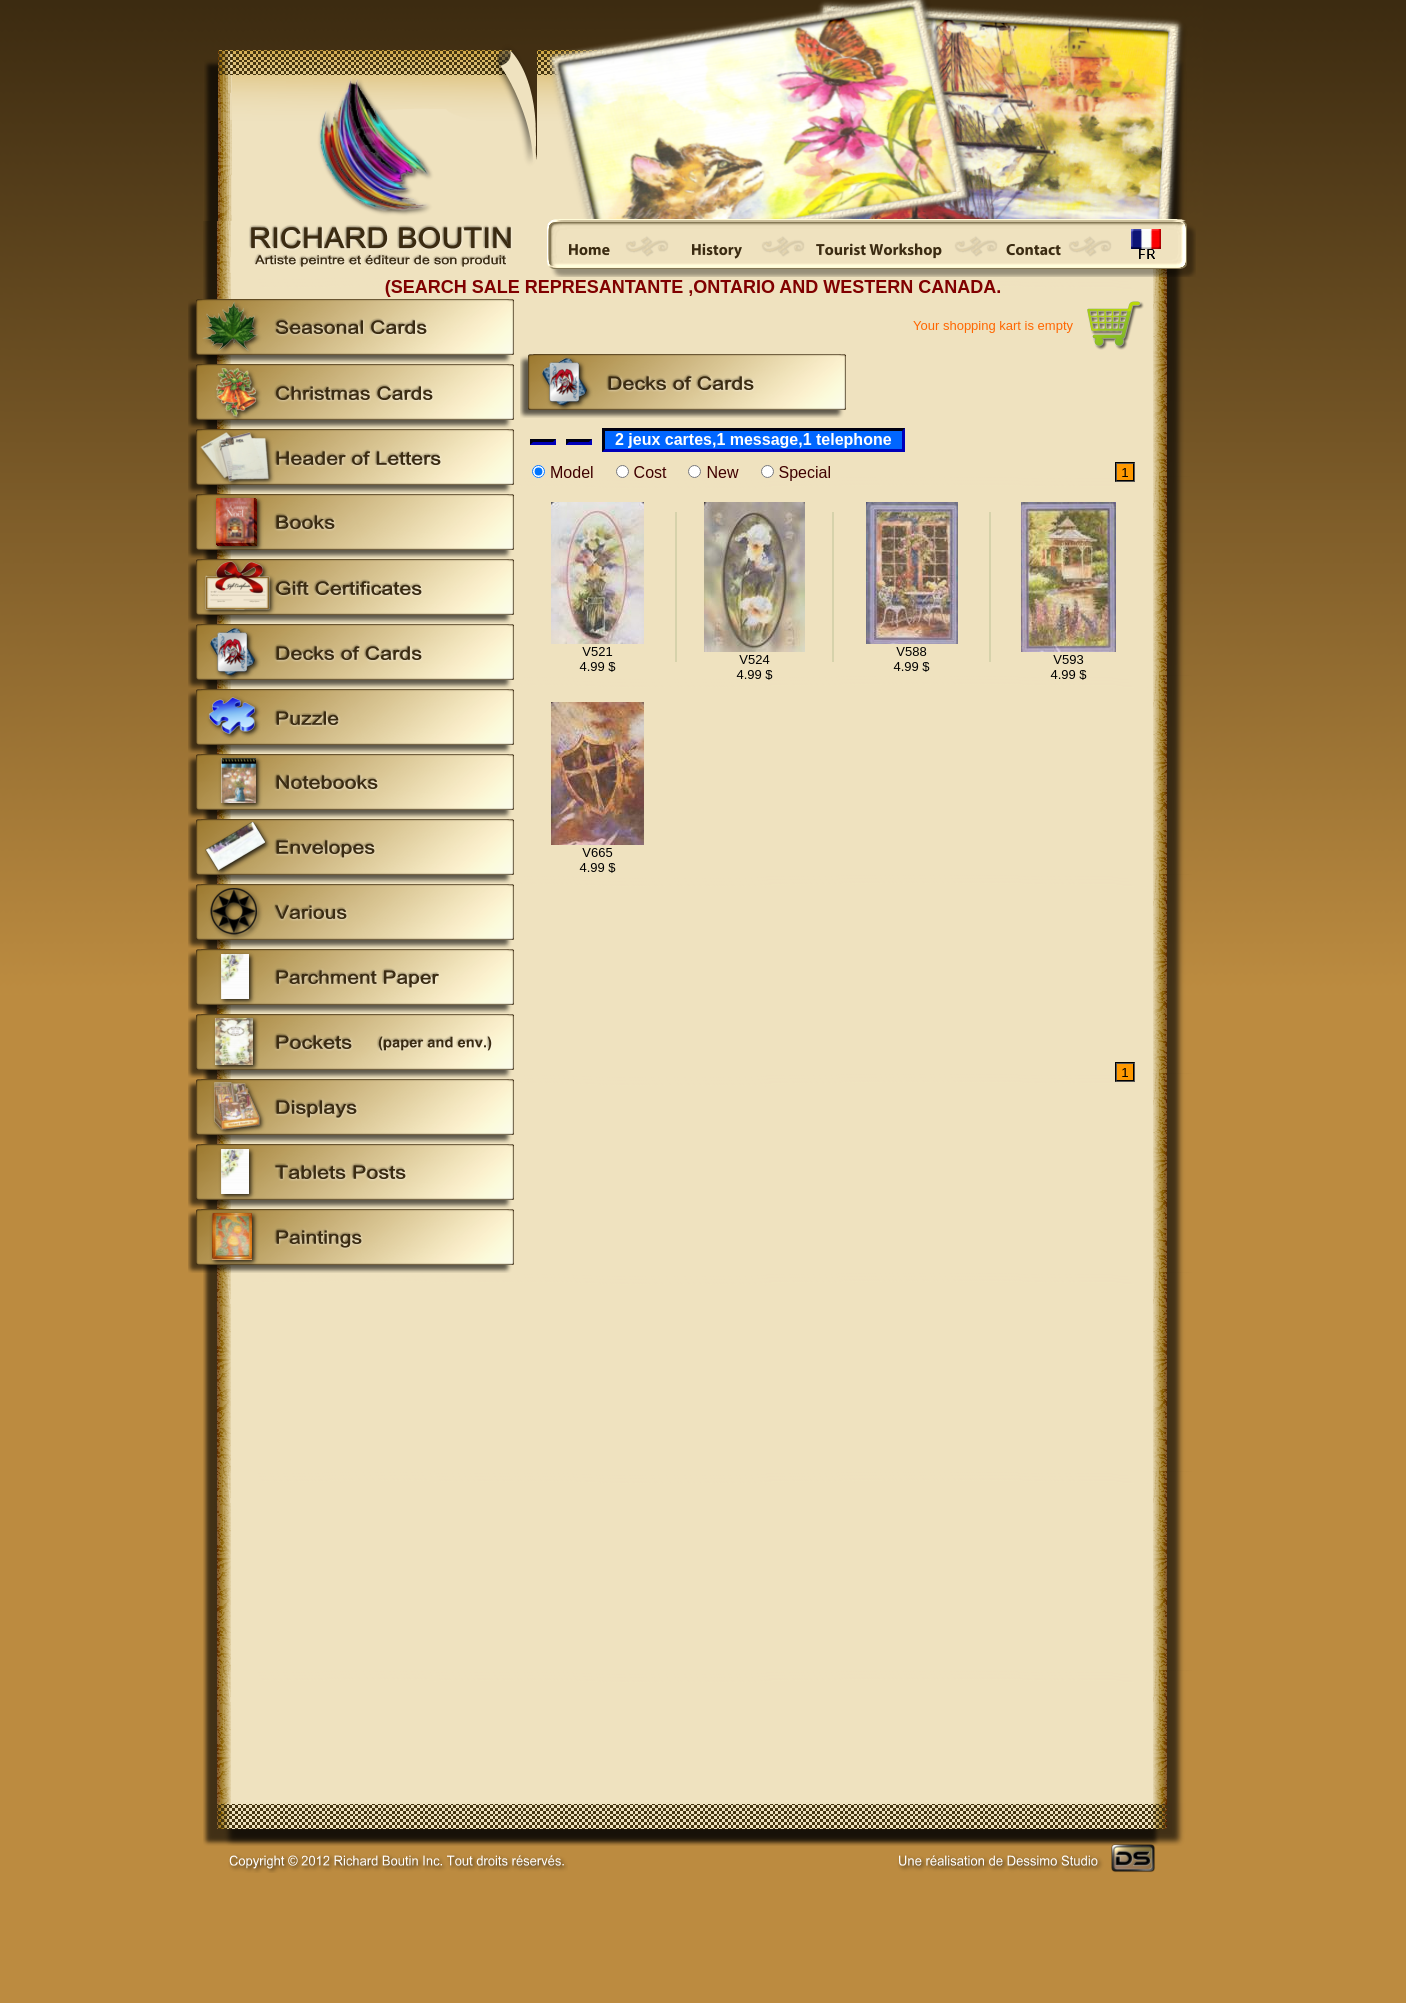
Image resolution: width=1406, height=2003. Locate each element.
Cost (650, 472)
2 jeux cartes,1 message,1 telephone (753, 439)
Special (805, 472)
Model (572, 472)
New (722, 472)
